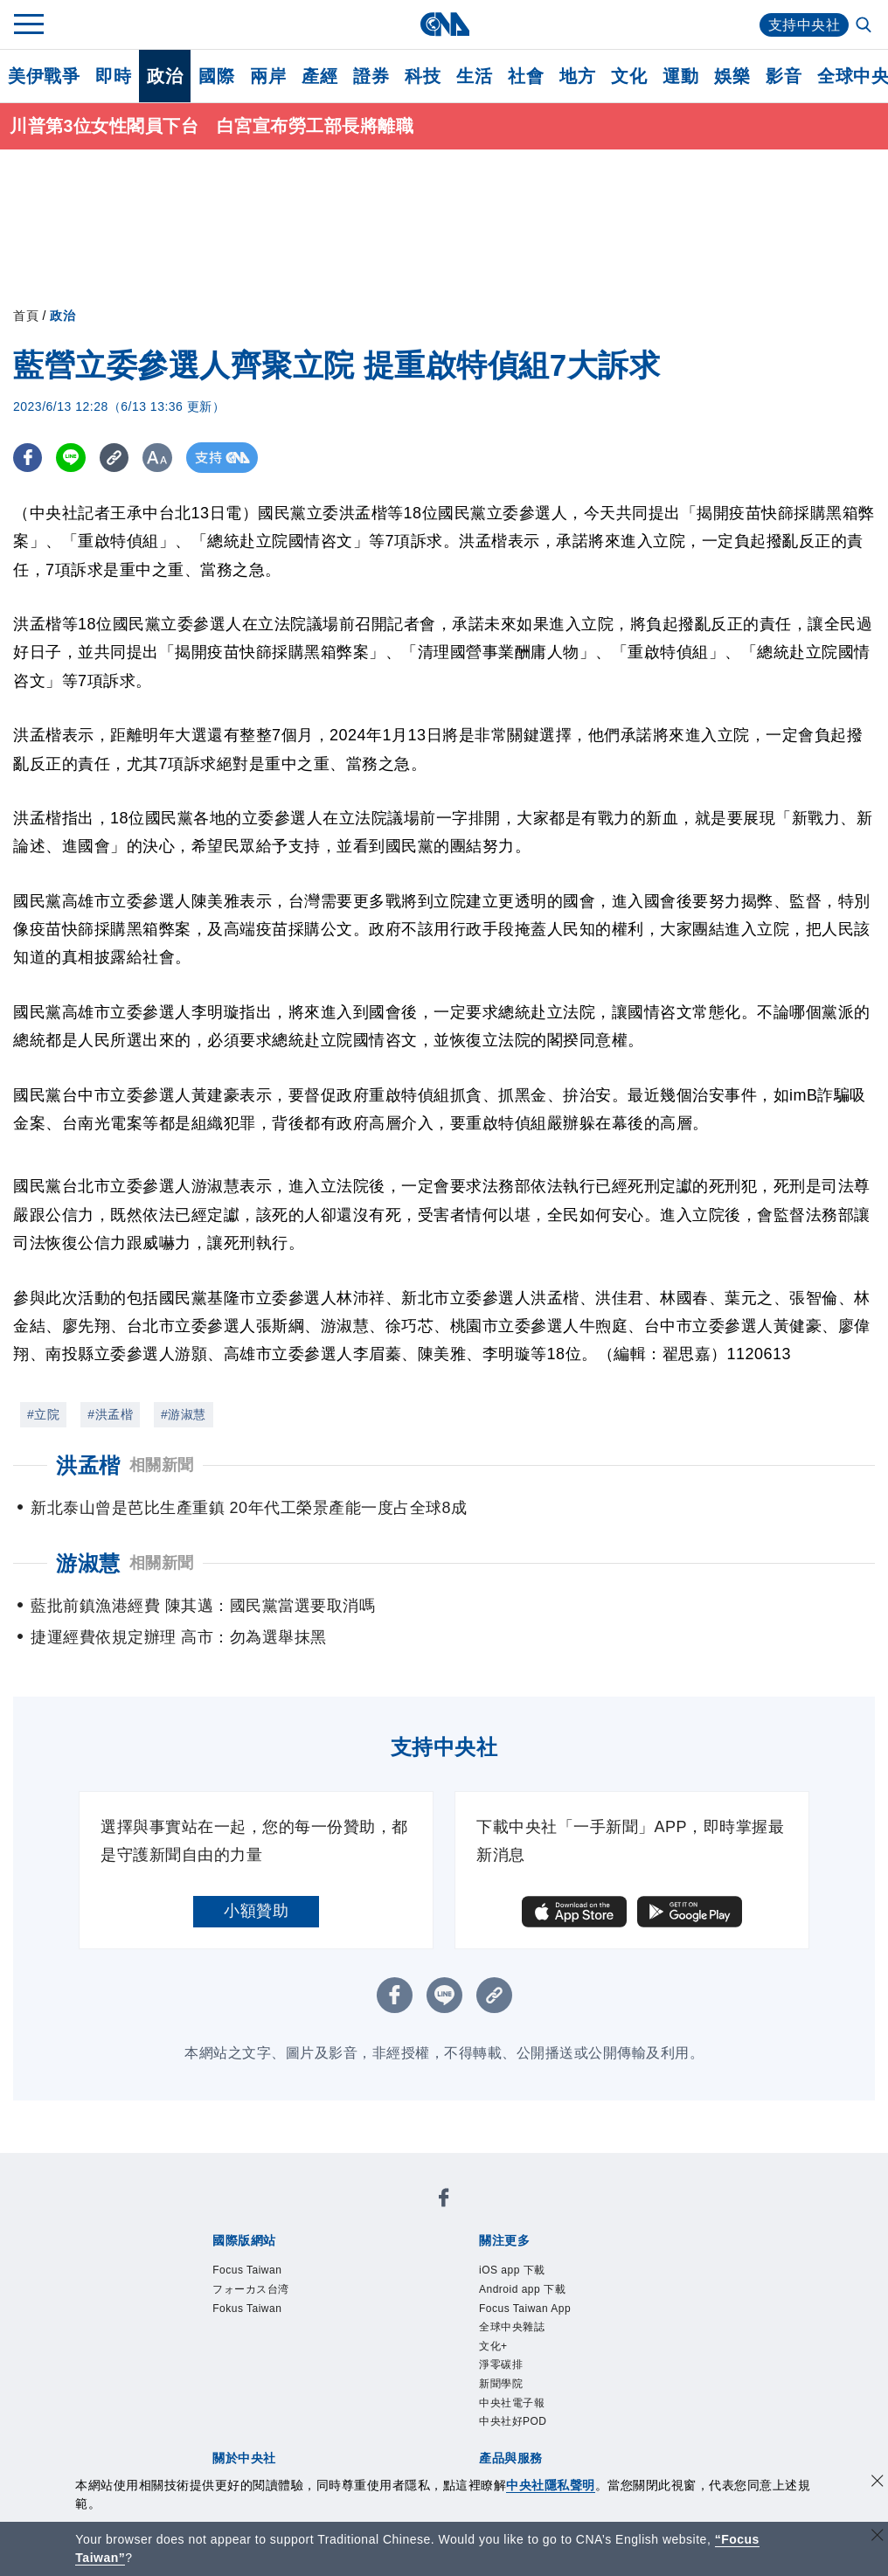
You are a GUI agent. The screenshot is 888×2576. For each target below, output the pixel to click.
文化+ (493, 2346)
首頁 (25, 316)
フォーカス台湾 (250, 2290)
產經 (319, 76)
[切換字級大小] (162, 458)
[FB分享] (28, 458)
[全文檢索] (865, 26)
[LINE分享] (73, 458)
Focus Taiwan (246, 2271)
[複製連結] (117, 458)
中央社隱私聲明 (550, 2485)
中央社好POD (513, 2422)
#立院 (43, 1414)
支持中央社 (804, 24)
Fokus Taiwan (246, 2308)
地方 (577, 76)
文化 (629, 76)
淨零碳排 (501, 2365)
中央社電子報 (512, 2403)
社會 (526, 76)
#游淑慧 (183, 1414)
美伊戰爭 (44, 76)
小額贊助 (256, 1911)
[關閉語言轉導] (877, 2537)
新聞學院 (501, 2384)
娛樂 (732, 76)
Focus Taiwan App (525, 2308)
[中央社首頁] (444, 24)
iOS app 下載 (512, 2271)
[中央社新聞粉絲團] (444, 2201)
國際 (216, 76)
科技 (423, 76)
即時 (113, 76)
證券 (371, 76)
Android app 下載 (522, 2290)
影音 (783, 76)
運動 (680, 76)
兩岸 (268, 76)
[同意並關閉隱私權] (877, 2483)
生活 (474, 76)
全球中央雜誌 (512, 2328)
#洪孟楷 (110, 1414)
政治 (165, 76)
